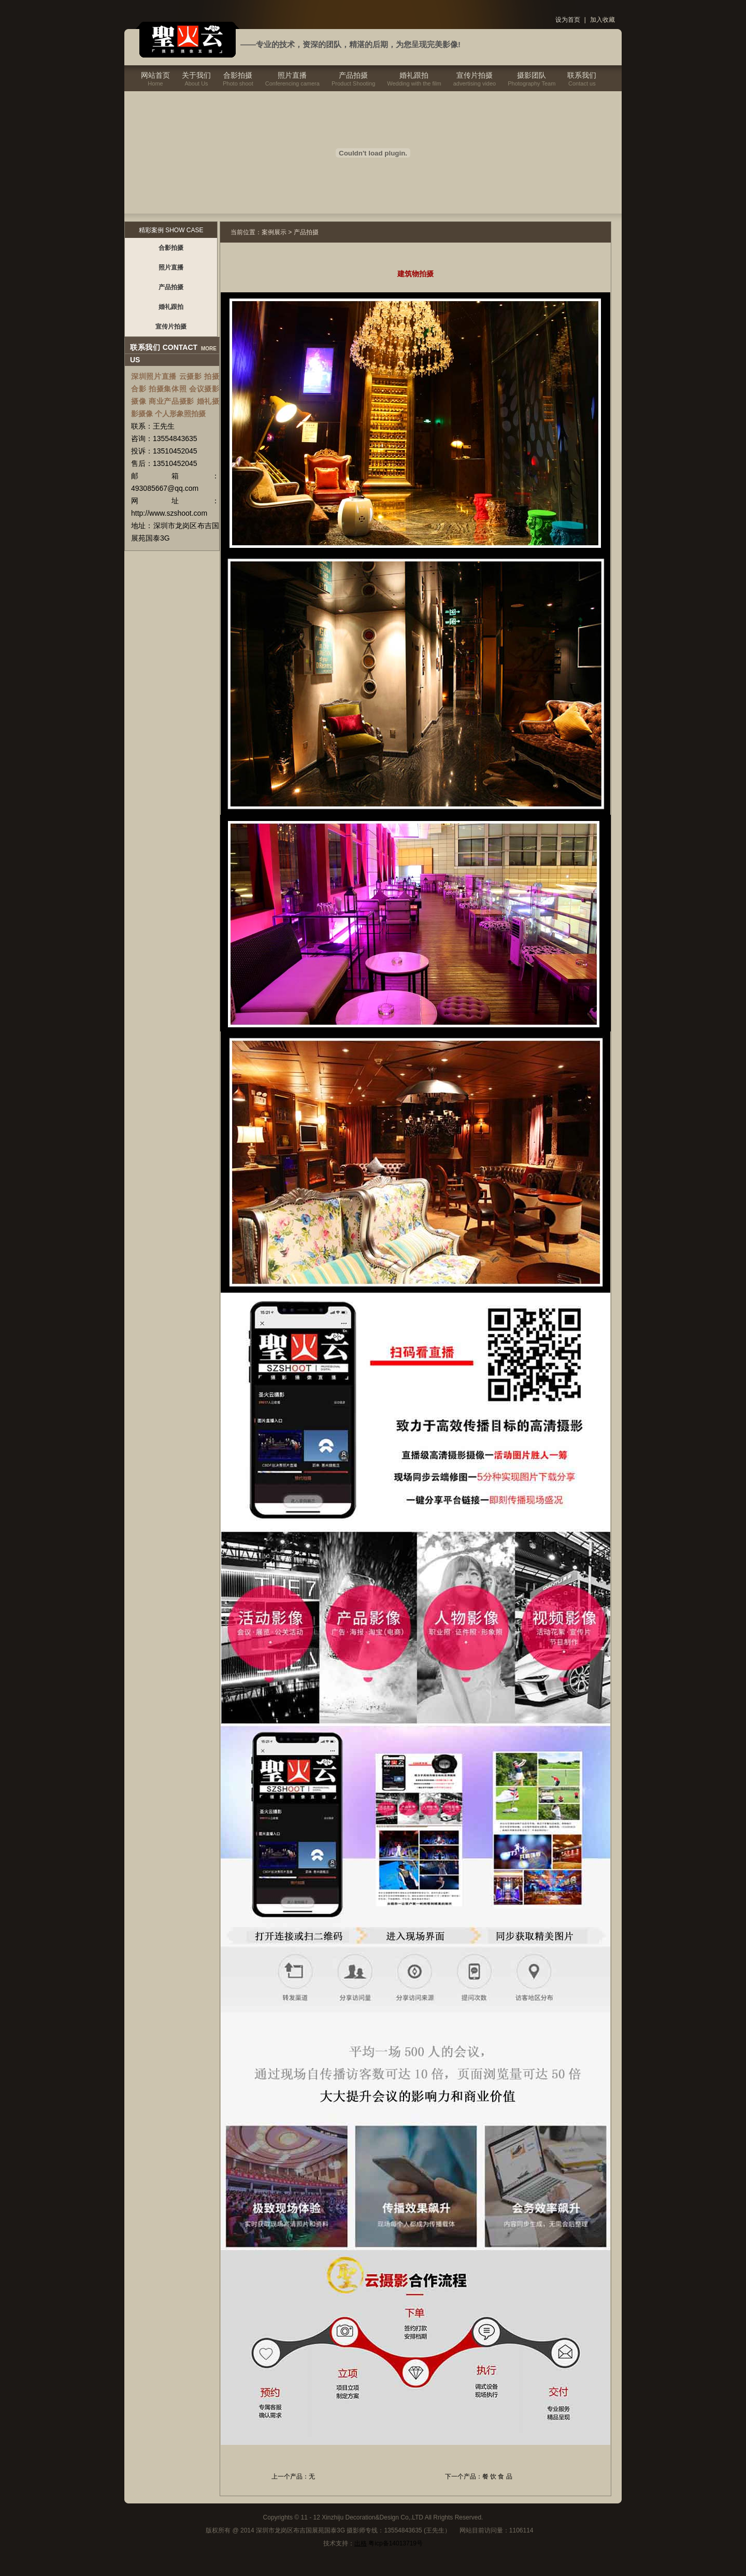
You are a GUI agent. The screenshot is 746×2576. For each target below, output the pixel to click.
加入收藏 (602, 19)
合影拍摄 (237, 75)
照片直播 (292, 75)
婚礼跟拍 (413, 75)
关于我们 (196, 75)
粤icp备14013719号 (395, 2543)
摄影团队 (531, 75)
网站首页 (155, 75)
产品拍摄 (353, 75)
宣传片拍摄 (474, 75)
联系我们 (581, 75)
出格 (360, 2543)
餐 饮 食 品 (497, 2476)
